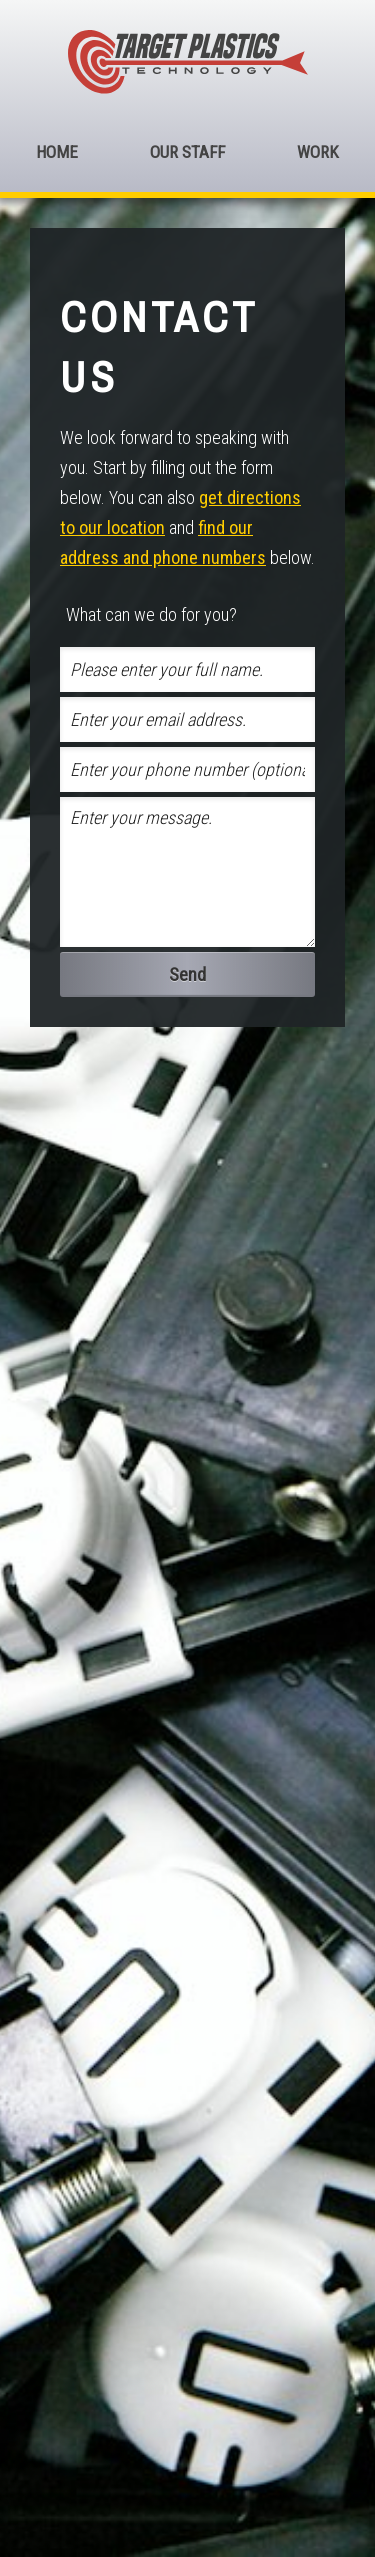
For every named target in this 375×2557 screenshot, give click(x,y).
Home (57, 152)
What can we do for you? (151, 614)
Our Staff (187, 152)
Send (187, 974)
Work (318, 152)
